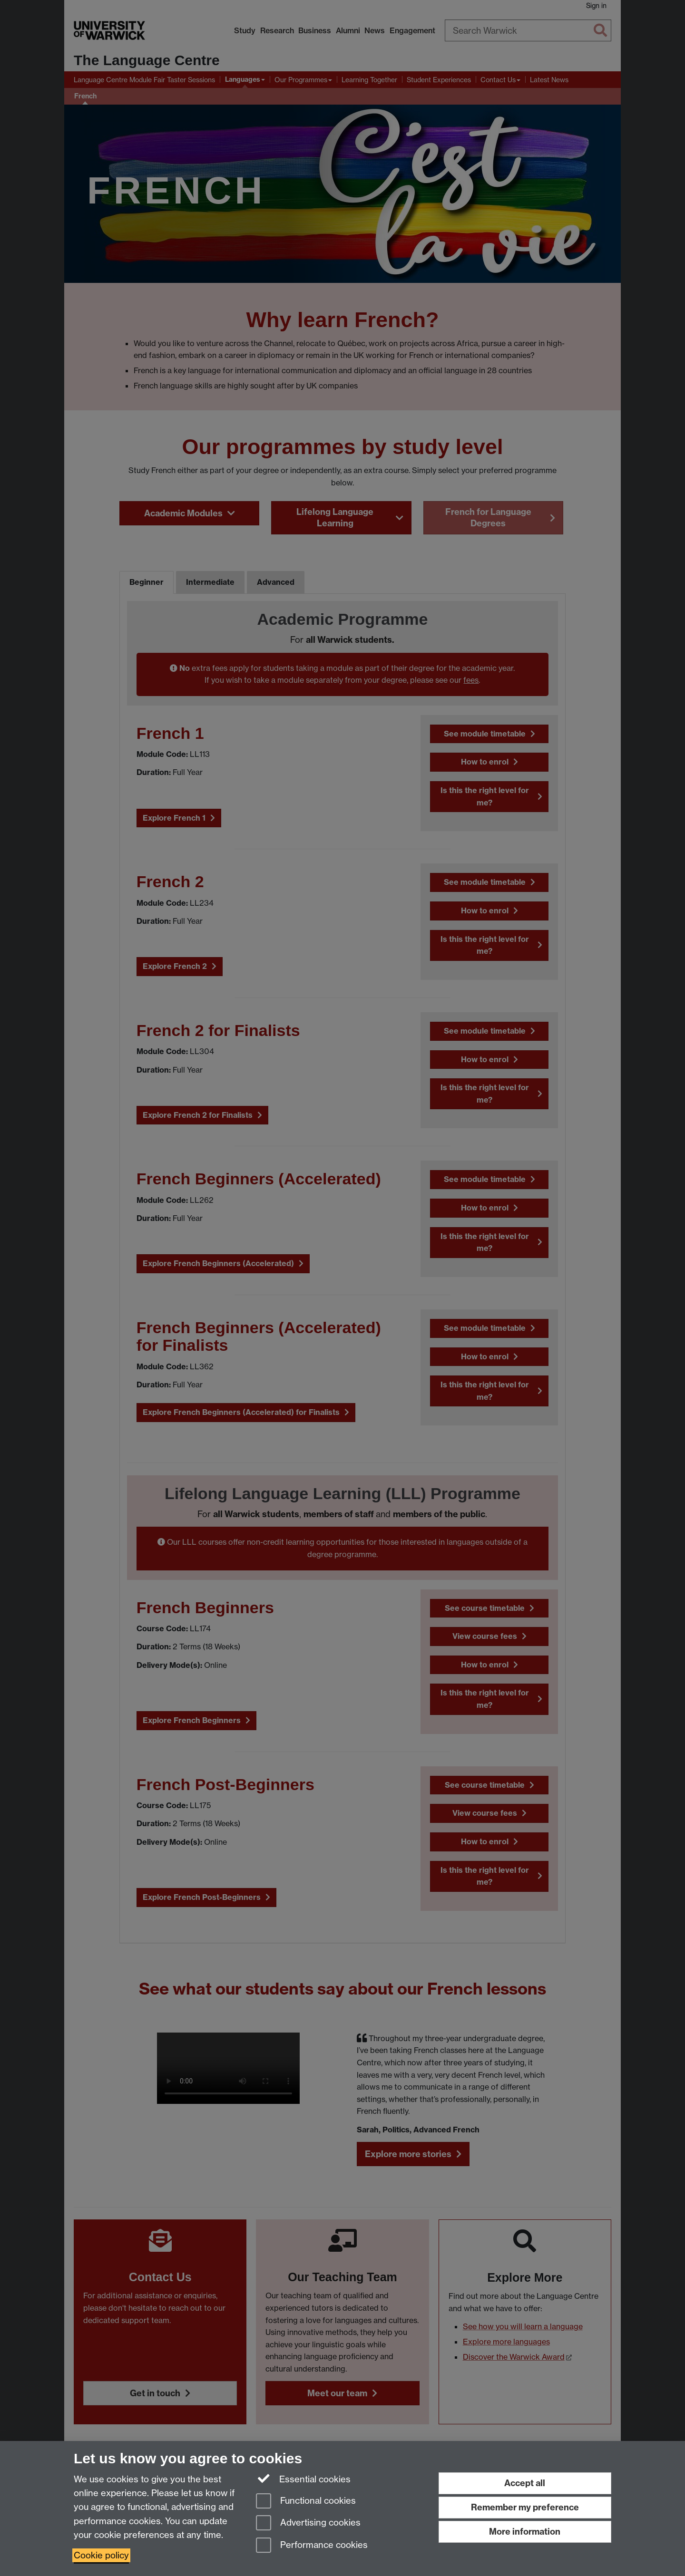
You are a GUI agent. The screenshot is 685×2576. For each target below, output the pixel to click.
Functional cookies (306, 2501)
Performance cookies (312, 2546)
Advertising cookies (308, 2523)
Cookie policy (101, 2555)
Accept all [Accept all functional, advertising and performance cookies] (524, 2483)
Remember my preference (525, 2507)
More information (524, 2531)
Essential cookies (303, 2478)
